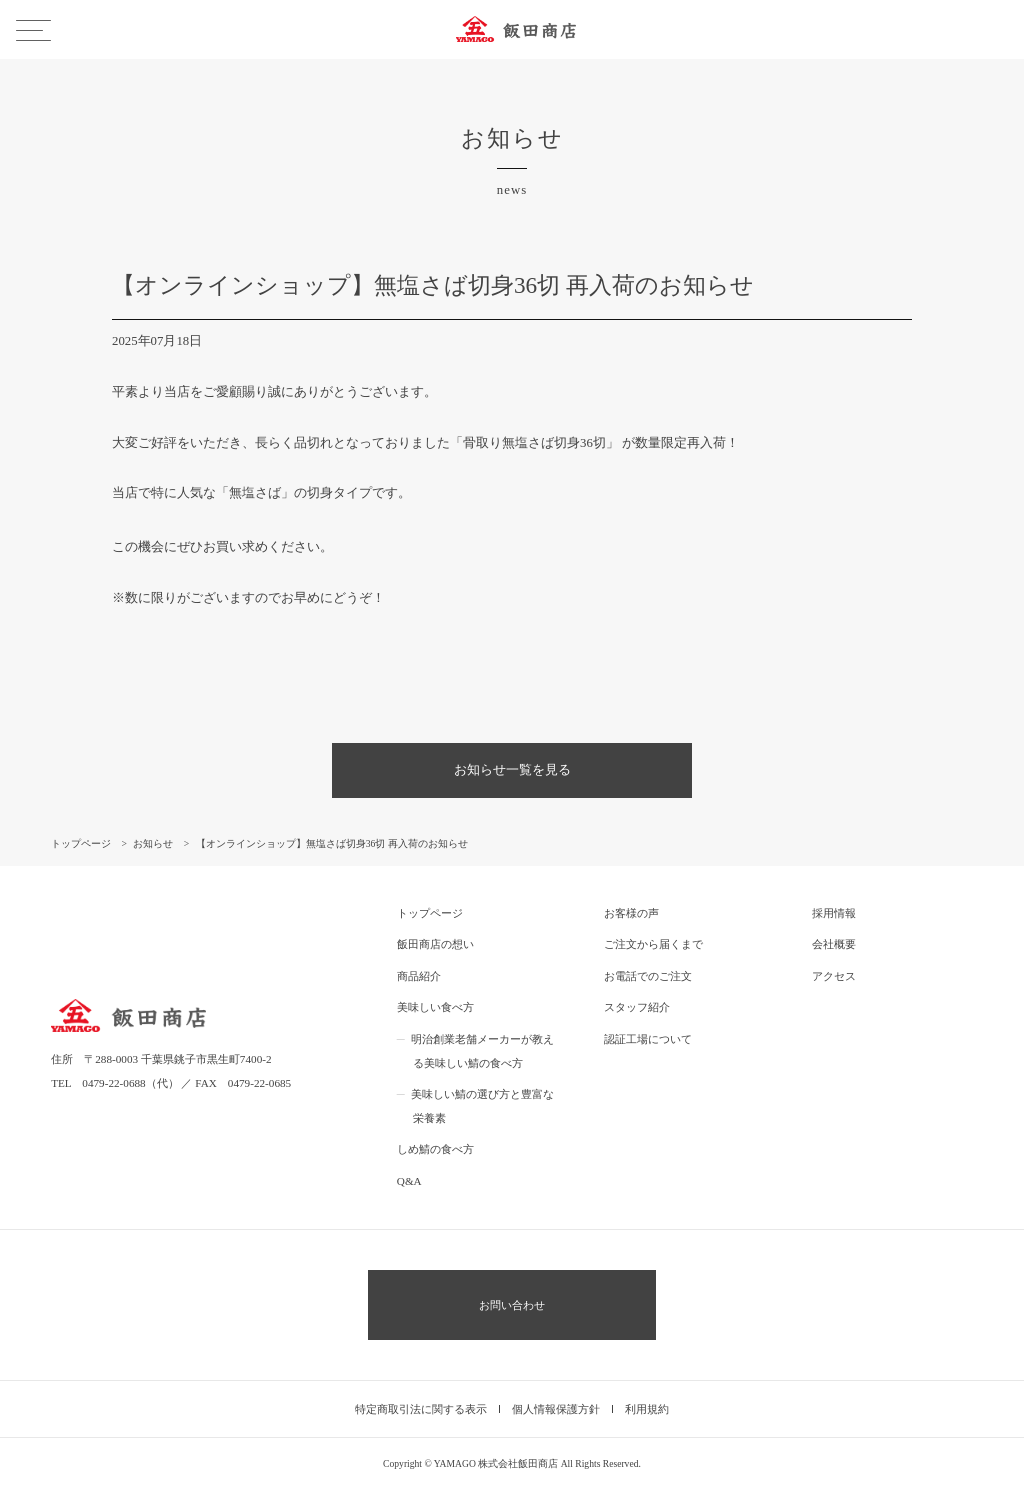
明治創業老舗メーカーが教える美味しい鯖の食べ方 (482, 1051)
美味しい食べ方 (435, 1007)
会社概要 (834, 944)
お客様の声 (631, 913)
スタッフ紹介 (637, 1007)
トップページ (430, 913)
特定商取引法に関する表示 (421, 1409)
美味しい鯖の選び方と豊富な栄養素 (482, 1106)
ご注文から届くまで (653, 944)
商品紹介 (419, 976)
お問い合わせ (512, 1305)
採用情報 (834, 913)
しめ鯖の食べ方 (435, 1149)
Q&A (409, 1181)
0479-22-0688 (113, 1083)
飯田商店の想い (435, 944)
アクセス (834, 976)
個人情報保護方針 (556, 1409)
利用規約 (647, 1409)
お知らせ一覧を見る (512, 770)
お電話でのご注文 (648, 976)
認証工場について (648, 1039)
